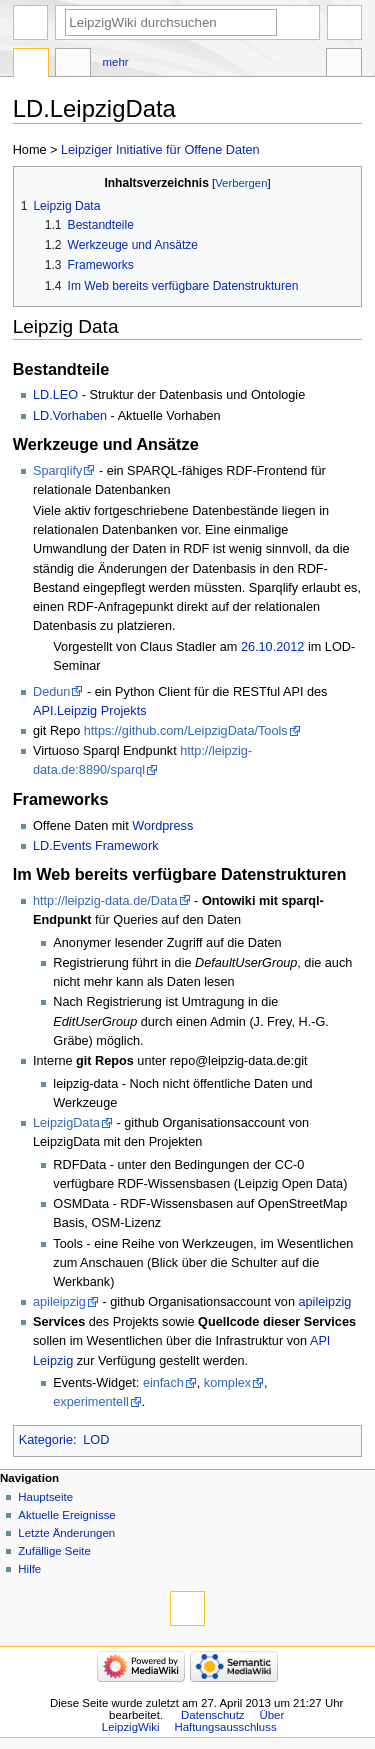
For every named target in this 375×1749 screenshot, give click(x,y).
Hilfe (29, 1569)
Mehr (116, 62)
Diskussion (73, 65)
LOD (96, 1440)
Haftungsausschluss (225, 1727)
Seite (31, 65)
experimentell (90, 1402)
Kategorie (46, 1440)
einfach (163, 1383)
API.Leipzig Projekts (90, 711)
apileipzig (59, 1302)
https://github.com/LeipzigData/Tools (186, 731)
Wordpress (162, 826)
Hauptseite (45, 1497)
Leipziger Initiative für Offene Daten (160, 150)
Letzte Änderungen (66, 1533)
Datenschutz (213, 1715)
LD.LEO (55, 395)
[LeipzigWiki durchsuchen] (171, 22)
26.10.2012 (273, 647)
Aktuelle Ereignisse (66, 1515)
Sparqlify (57, 471)
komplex (227, 1383)
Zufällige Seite (54, 1551)
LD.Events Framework (96, 846)
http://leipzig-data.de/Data (105, 901)
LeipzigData (66, 1123)
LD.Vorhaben (70, 416)
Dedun (51, 692)
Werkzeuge (344, 65)
